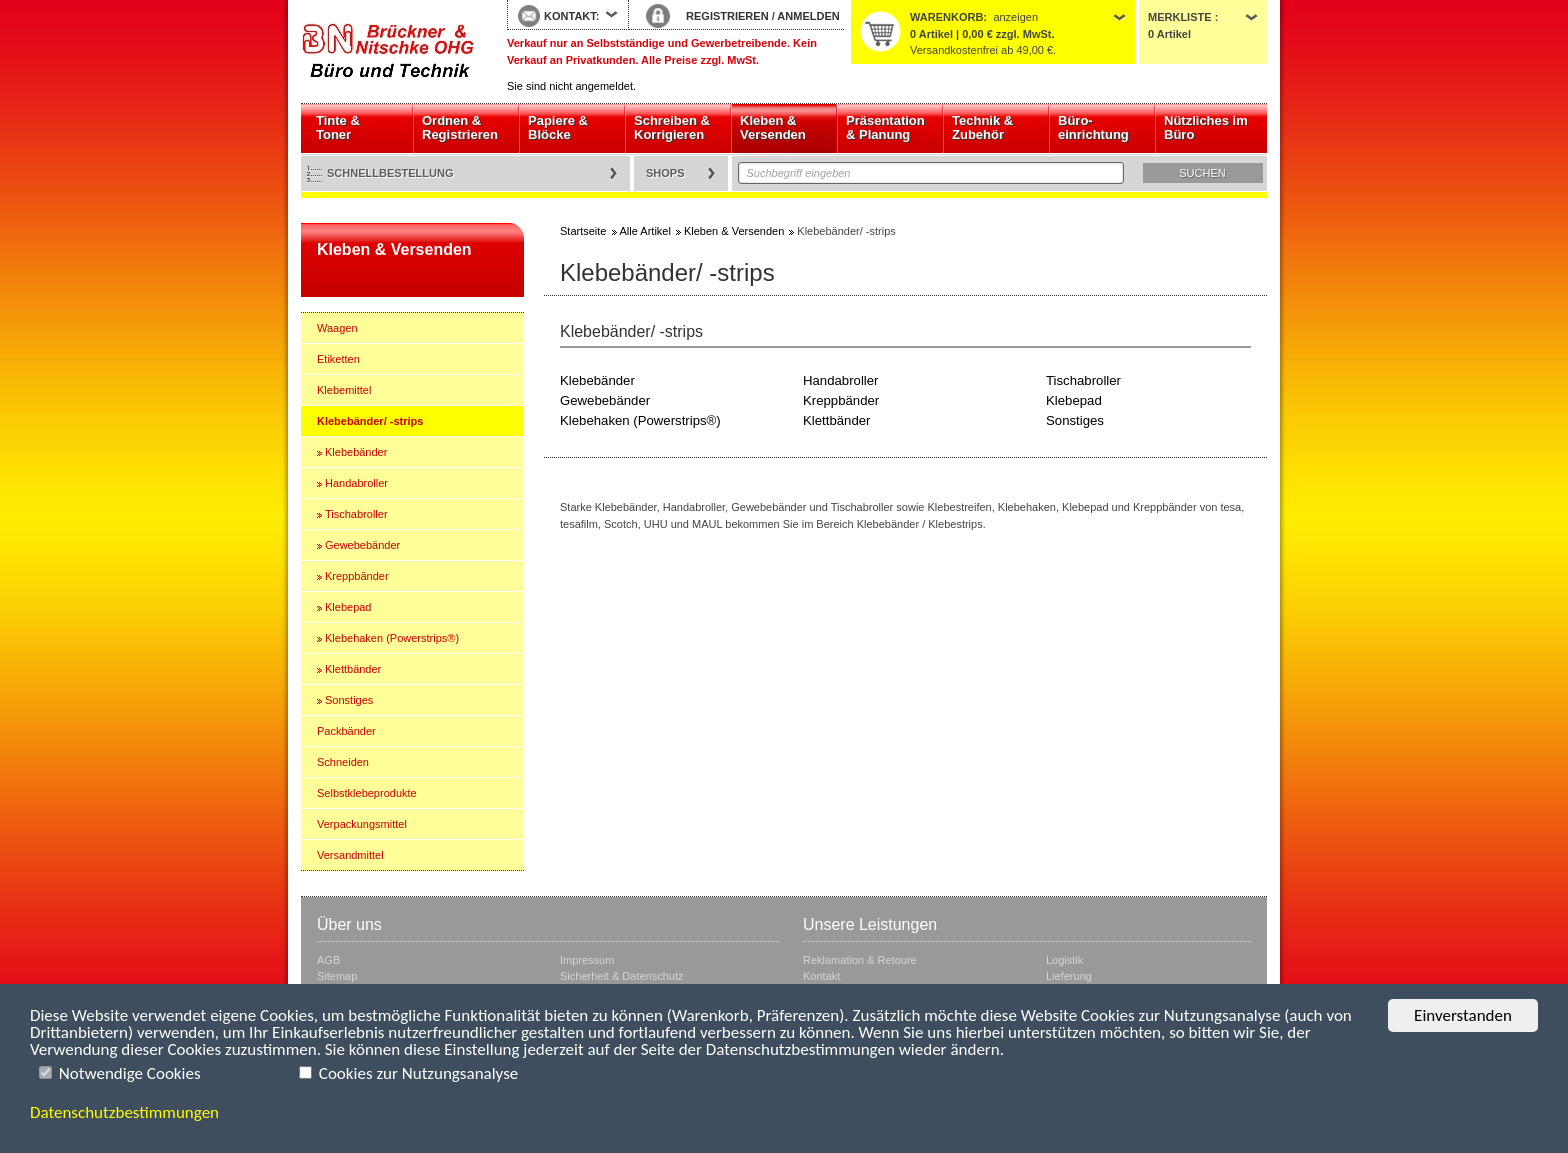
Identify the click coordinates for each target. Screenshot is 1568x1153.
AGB (328, 960)
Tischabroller (356, 514)
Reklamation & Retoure (860, 960)
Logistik (1064, 960)
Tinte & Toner (338, 127)
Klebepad (348, 607)
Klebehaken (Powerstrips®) (392, 638)
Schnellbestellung (390, 173)
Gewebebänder (362, 545)
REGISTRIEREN (727, 16)
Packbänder (346, 731)
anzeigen (1015, 17)
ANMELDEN (808, 16)
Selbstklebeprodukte (367, 793)
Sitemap (337, 976)
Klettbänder (353, 669)
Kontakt (821, 976)
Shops (665, 173)
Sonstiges (349, 700)
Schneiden (343, 762)
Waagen (337, 328)
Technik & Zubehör (982, 127)
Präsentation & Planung (885, 127)
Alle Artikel (645, 231)
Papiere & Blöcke (558, 127)
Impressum (587, 960)
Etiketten (338, 359)
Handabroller (356, 483)
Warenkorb (946, 17)
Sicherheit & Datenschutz (622, 976)
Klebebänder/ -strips (370, 421)
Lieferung (1069, 976)
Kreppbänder (357, 576)
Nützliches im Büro (1206, 127)
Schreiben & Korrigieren (672, 127)
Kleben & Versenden (773, 127)
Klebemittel (344, 390)
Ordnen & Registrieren (460, 127)
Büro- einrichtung (1093, 127)
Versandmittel (350, 855)
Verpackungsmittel (362, 824)
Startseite (389, 52)
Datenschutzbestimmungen (124, 1112)
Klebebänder (356, 452)
